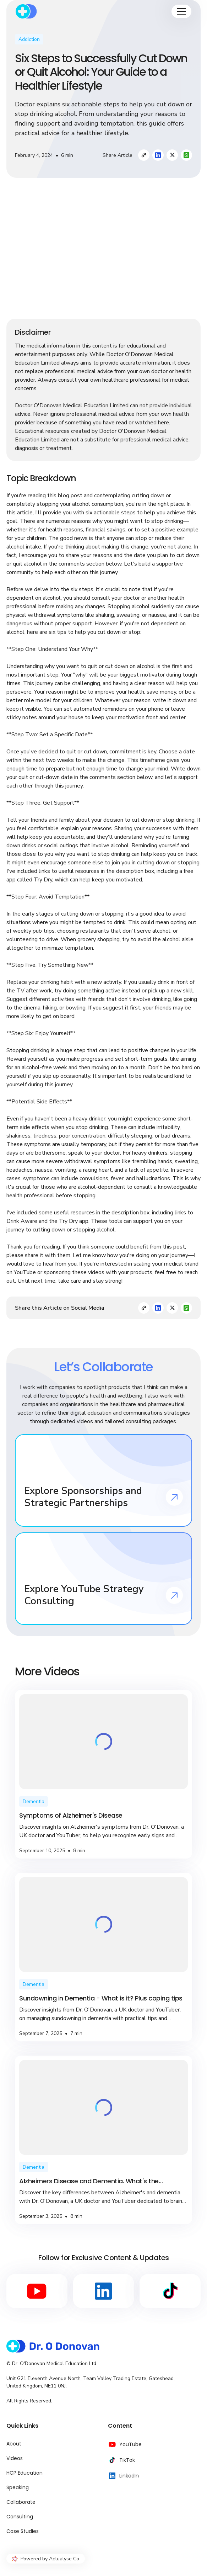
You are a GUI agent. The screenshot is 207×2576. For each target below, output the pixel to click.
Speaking (17, 2487)
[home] (26, 11)
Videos (14, 2458)
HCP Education (24, 2472)
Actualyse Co (64, 2558)
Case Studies (22, 2531)
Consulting (19, 2516)
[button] (181, 11)
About (13, 2443)
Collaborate (21, 2502)
